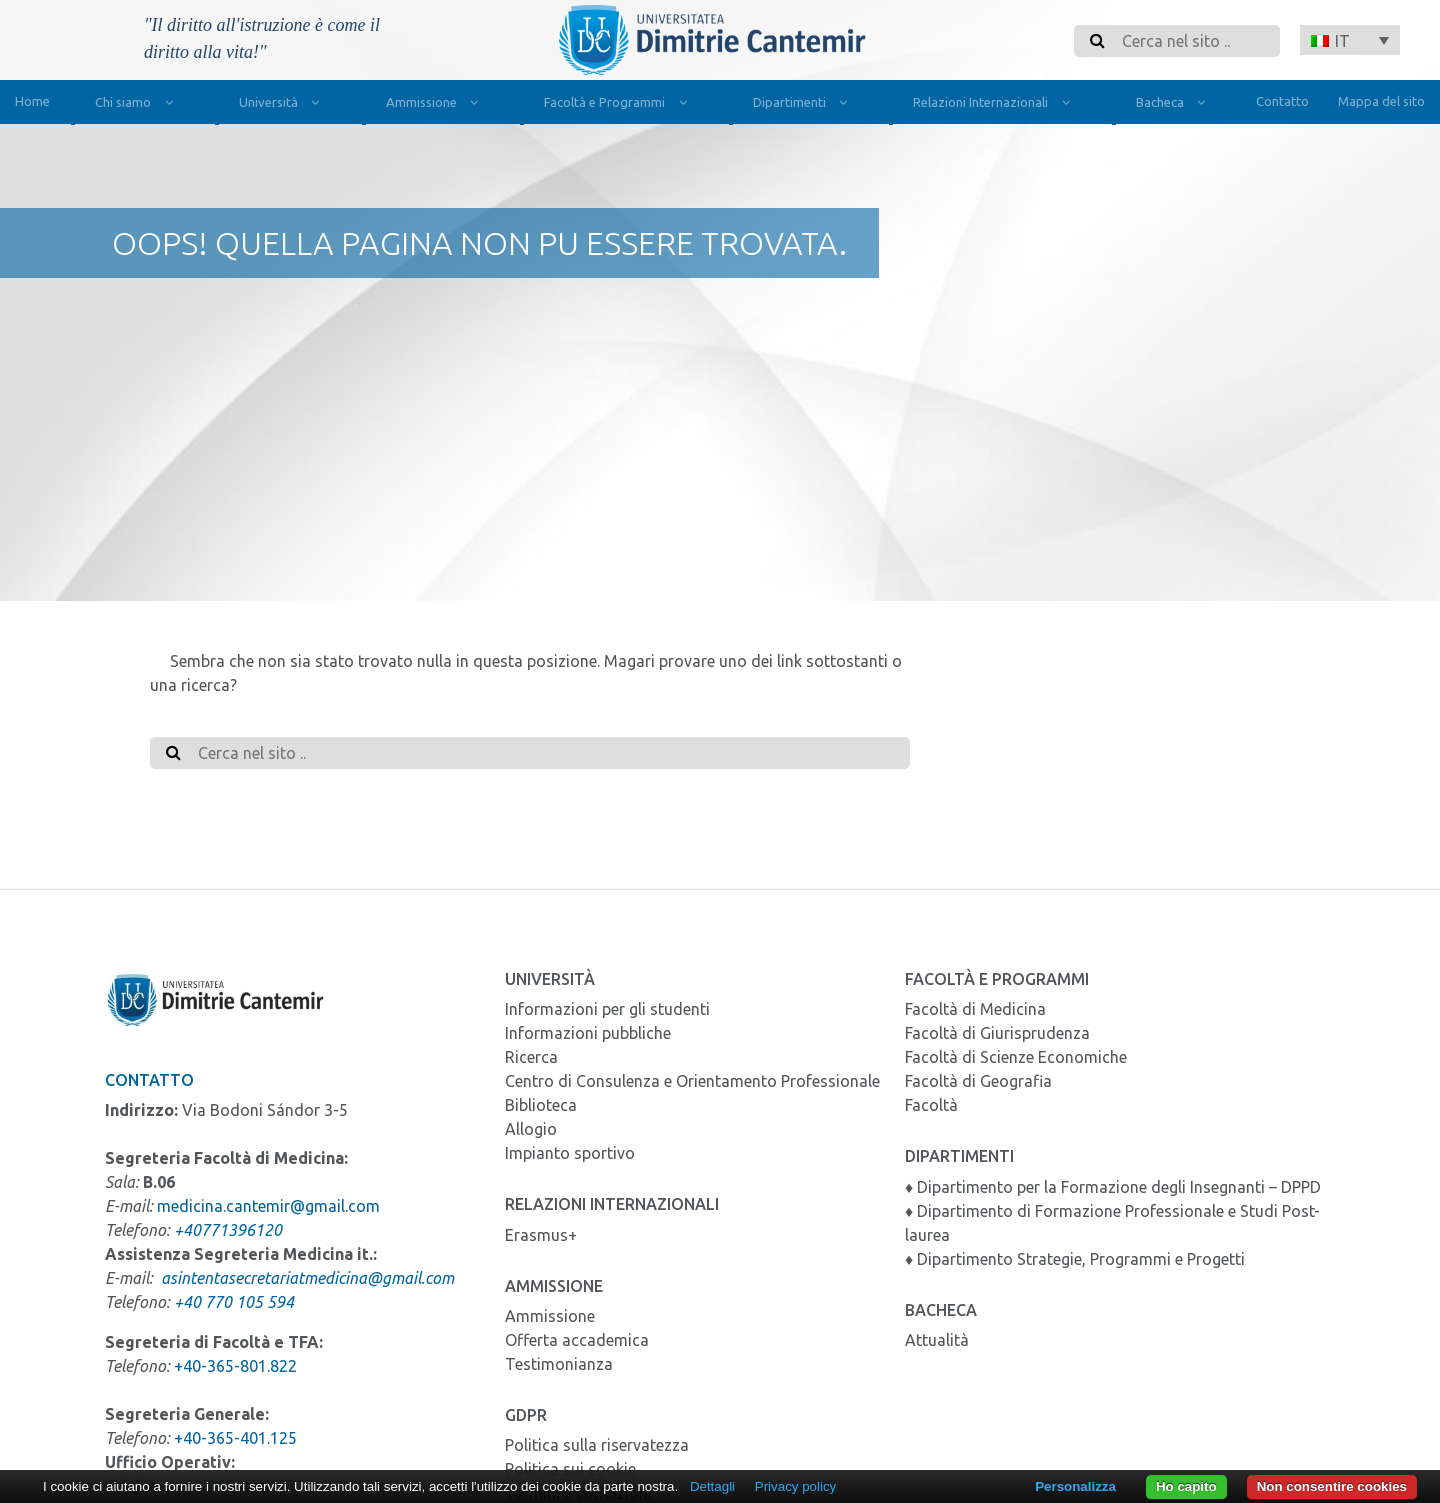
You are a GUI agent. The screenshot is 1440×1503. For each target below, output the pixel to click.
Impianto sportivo (570, 1153)
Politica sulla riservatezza (597, 1445)
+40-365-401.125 (235, 1438)
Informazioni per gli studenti (607, 1009)
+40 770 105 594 (234, 1302)
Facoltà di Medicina (975, 1009)
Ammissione (436, 104)
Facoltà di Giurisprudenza (997, 1033)
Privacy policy (795, 1486)
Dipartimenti (804, 104)
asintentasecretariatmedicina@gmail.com (307, 1278)
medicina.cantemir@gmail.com (268, 1206)
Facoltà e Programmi (619, 104)
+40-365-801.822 (235, 1366)
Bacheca (1175, 104)
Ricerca (531, 1057)
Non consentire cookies (1332, 1486)
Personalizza (1075, 1486)
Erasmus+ (541, 1235)
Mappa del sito (1381, 101)
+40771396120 (228, 1230)
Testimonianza (559, 1364)
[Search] (1195, 41)
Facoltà (931, 1105)
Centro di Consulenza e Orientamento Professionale (692, 1081)
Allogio (531, 1129)
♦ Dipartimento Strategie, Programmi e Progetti (1075, 1259)
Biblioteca (541, 1105)
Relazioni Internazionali (995, 104)
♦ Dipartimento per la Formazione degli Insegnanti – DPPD (1113, 1187)
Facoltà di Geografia (978, 1081)
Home (32, 101)
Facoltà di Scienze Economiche (1016, 1057)
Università (283, 104)
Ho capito (1186, 1486)
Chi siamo (138, 104)
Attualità (937, 1340)
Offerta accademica (577, 1340)
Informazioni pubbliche (588, 1033)
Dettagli (712, 1486)
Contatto (1282, 101)
